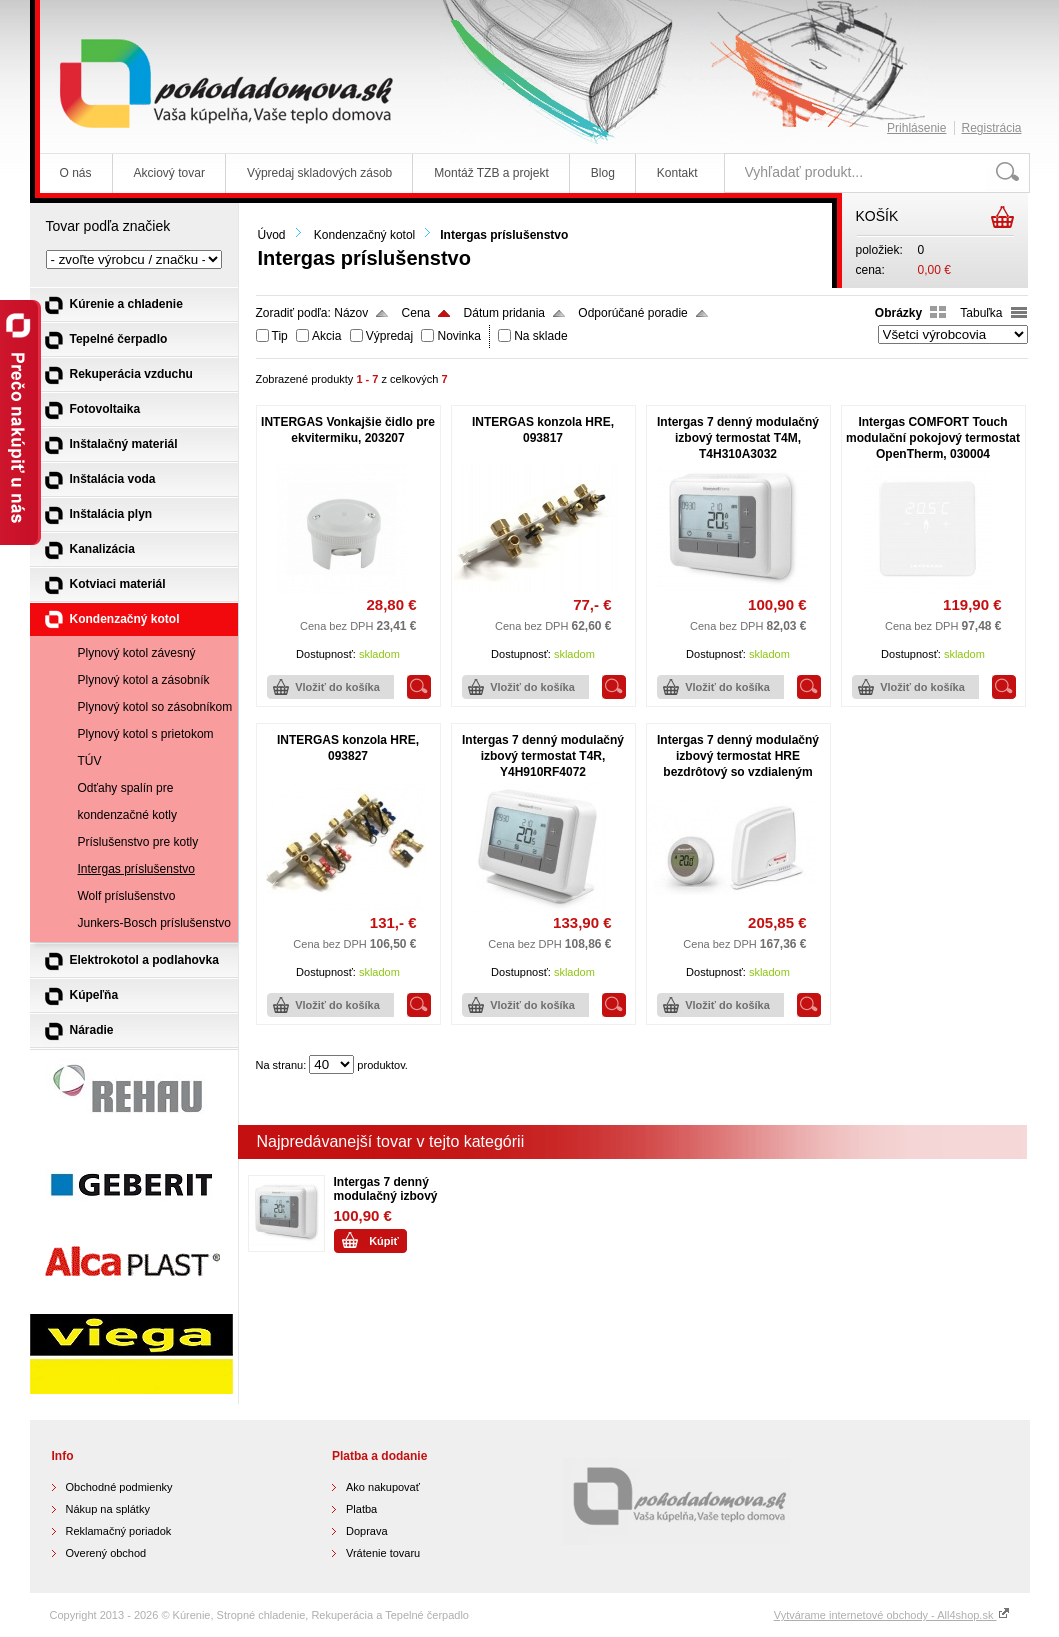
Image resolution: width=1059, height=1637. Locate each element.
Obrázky (898, 313)
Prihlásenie (916, 128)
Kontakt (677, 173)
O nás (76, 173)
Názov (351, 313)
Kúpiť (384, 1241)
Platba (361, 1509)
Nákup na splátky (108, 1509)
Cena (416, 313)
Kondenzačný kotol (364, 235)
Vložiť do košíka (337, 687)
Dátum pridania (504, 313)
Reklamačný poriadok (119, 1531)
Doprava (367, 1531)
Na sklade (540, 336)
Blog (603, 173)
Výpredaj (389, 336)
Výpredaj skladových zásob (319, 173)
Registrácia (991, 128)
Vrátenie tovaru (383, 1553)
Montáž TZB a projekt (491, 173)
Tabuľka (981, 313)
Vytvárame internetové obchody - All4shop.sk (892, 1615)
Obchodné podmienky (119, 1487)
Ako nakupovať (383, 1487)
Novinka (458, 336)
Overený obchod (106, 1553)
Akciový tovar (169, 173)
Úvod (272, 235)
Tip (280, 336)
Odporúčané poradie (632, 313)
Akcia (326, 336)
